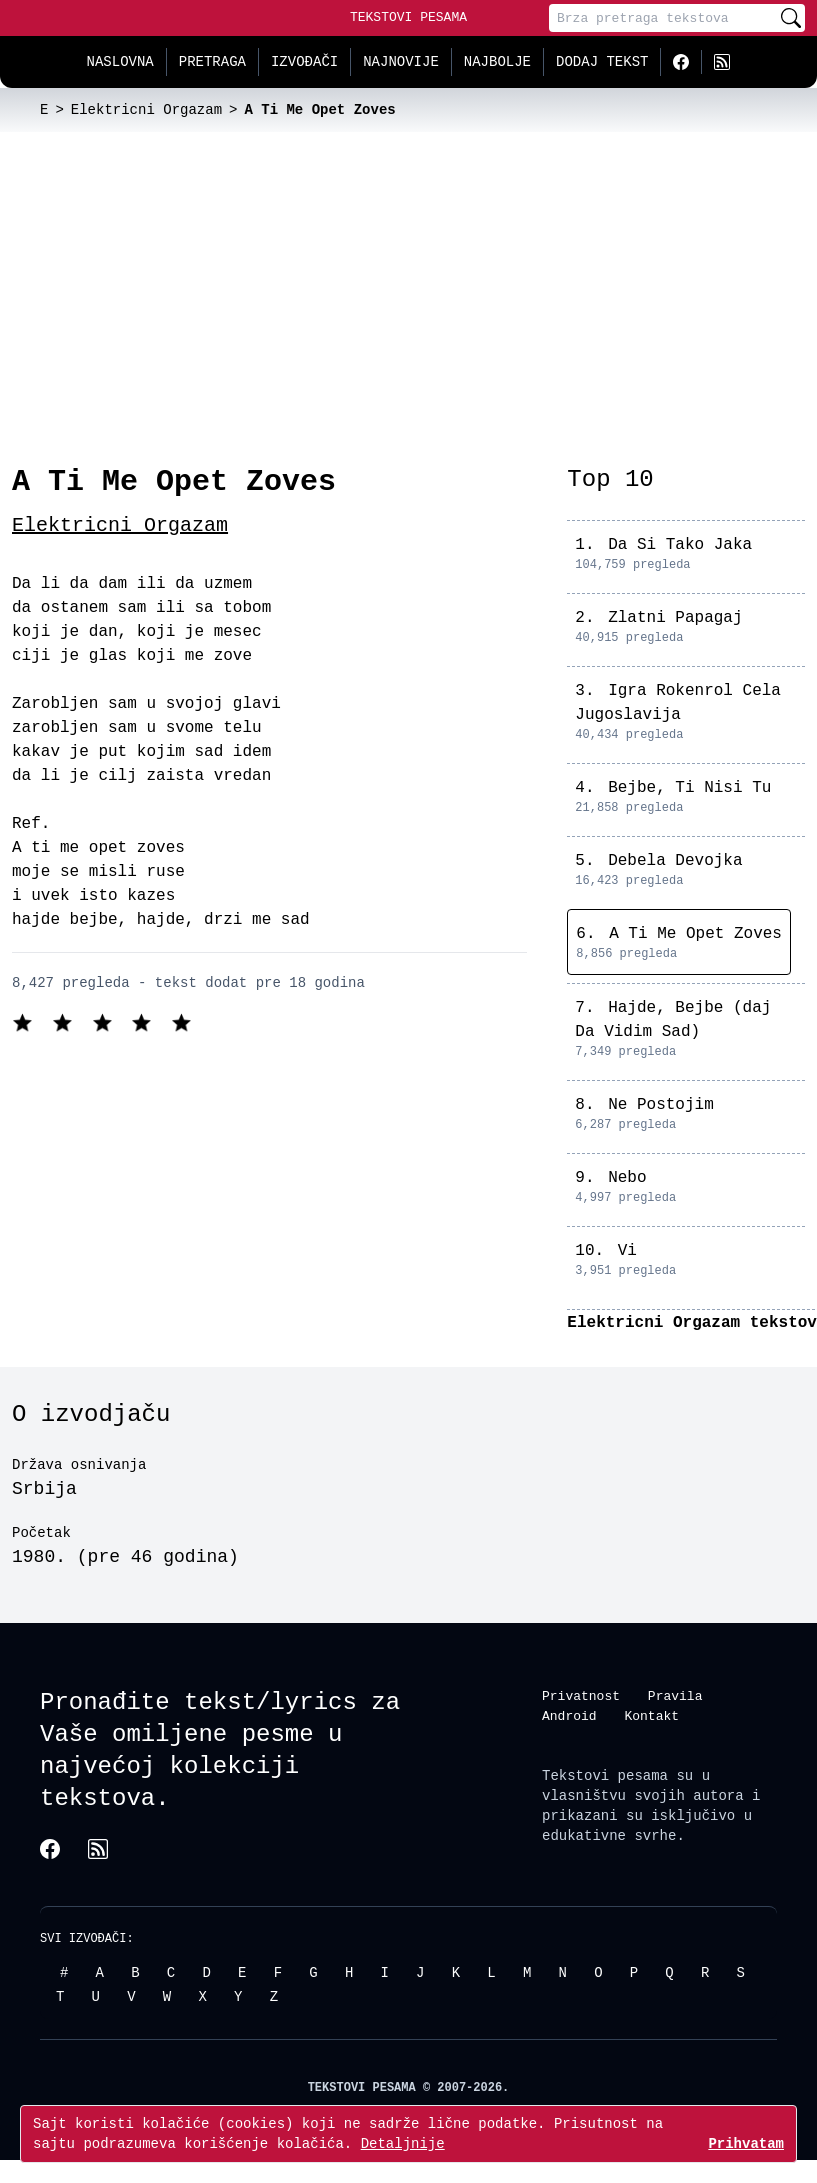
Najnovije (401, 61)
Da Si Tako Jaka (680, 545)
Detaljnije (403, 2143)
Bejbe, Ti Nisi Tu (689, 788)
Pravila (675, 1696)
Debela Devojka (675, 861)
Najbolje (497, 61)
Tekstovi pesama (605, 1775)
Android (569, 1716)
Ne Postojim (661, 1105)
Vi (627, 1251)
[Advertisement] (409, 282)
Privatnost (581, 1696)
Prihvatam (746, 2143)
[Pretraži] (791, 18)
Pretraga (212, 61)
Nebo (627, 1178)
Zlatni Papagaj (675, 618)
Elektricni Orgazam (120, 525)
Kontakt (651, 1716)
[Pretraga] (663, 18)
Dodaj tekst (602, 61)
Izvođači (304, 61)
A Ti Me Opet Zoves (695, 934)
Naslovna (120, 61)
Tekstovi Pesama (408, 17)
